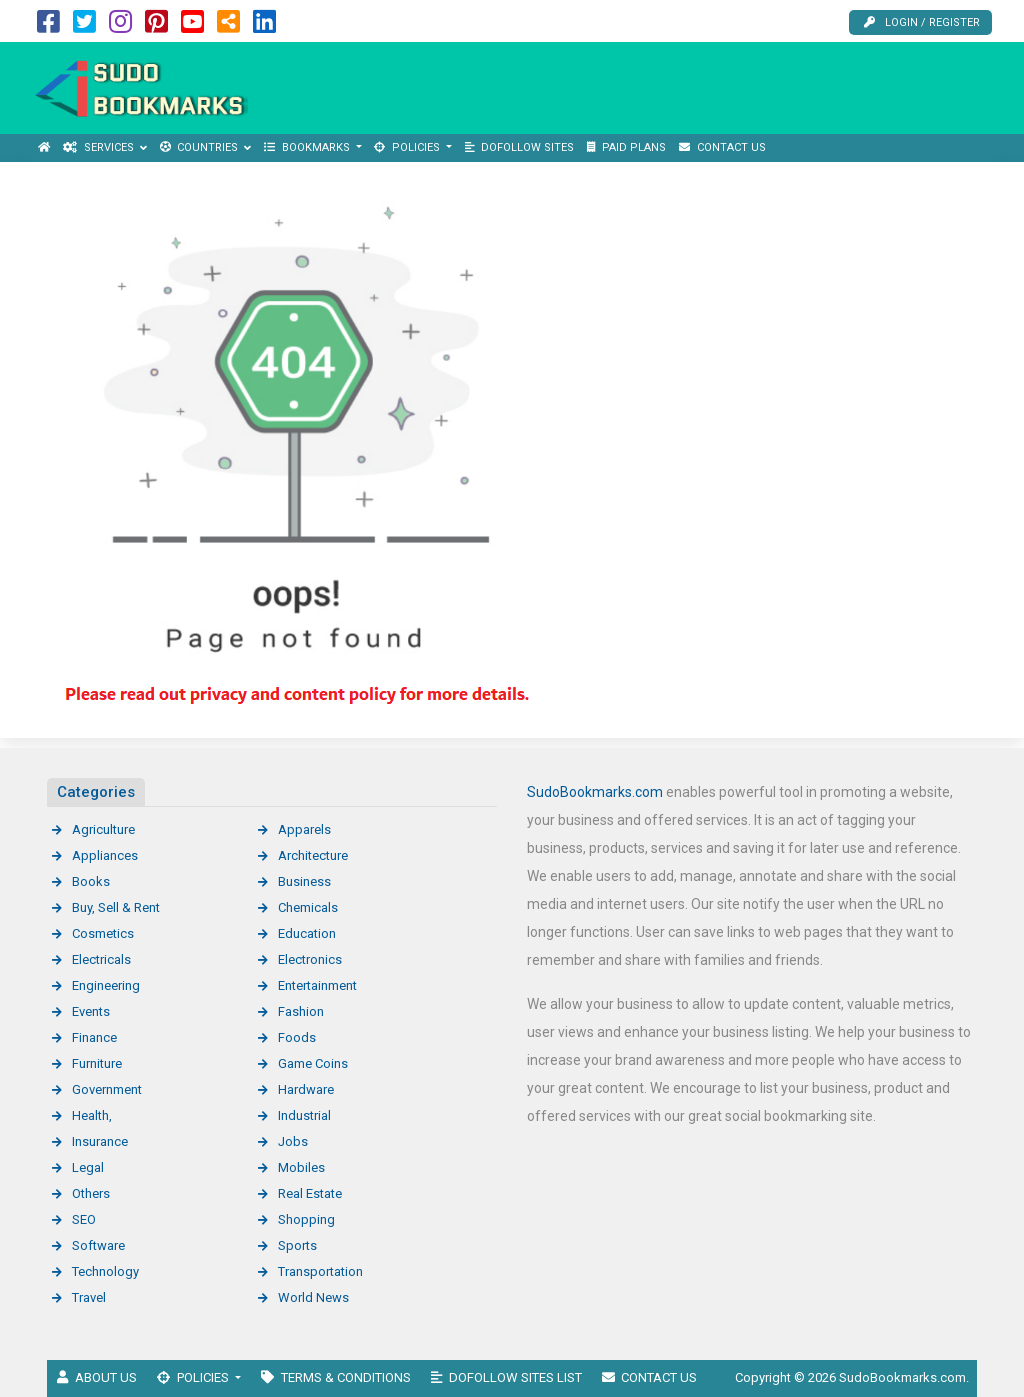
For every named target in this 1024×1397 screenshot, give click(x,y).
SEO (84, 1219)
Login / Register (922, 22)
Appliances (105, 855)
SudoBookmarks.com (595, 792)
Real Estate (310, 1193)
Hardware (306, 1089)
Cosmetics (103, 933)
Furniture (97, 1063)
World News (313, 1297)
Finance (94, 1037)
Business (304, 881)
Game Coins (313, 1063)
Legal (88, 1167)
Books (91, 881)
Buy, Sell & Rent (116, 907)
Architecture (313, 855)
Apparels (304, 829)
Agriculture (103, 829)
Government (107, 1089)
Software (98, 1245)
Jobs (293, 1141)
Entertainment (317, 985)
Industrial (304, 1115)
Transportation (320, 1271)
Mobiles (301, 1167)
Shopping (306, 1219)
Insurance (100, 1141)
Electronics (310, 959)
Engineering (106, 985)
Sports (297, 1245)
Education (307, 933)
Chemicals (308, 907)
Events (91, 1011)
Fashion (301, 1011)
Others (91, 1193)
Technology (105, 1271)
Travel (89, 1297)
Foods (297, 1037)
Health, (92, 1115)
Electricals (101, 959)
